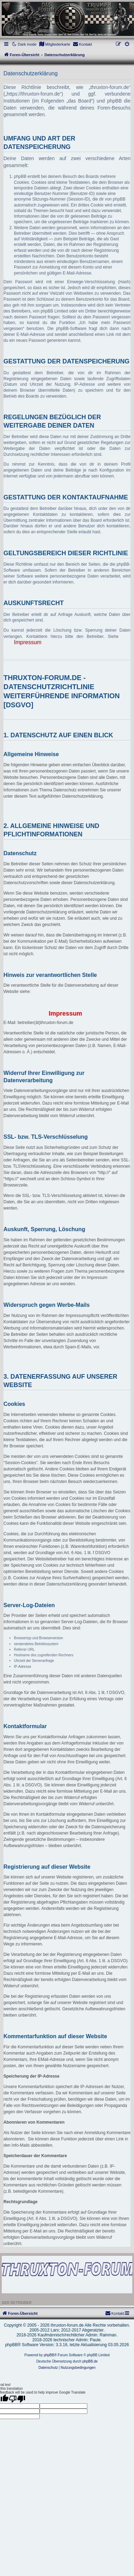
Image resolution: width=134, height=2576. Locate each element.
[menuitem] (54, 44)
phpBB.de (90, 2361)
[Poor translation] (17, 2398)
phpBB (49, 2355)
